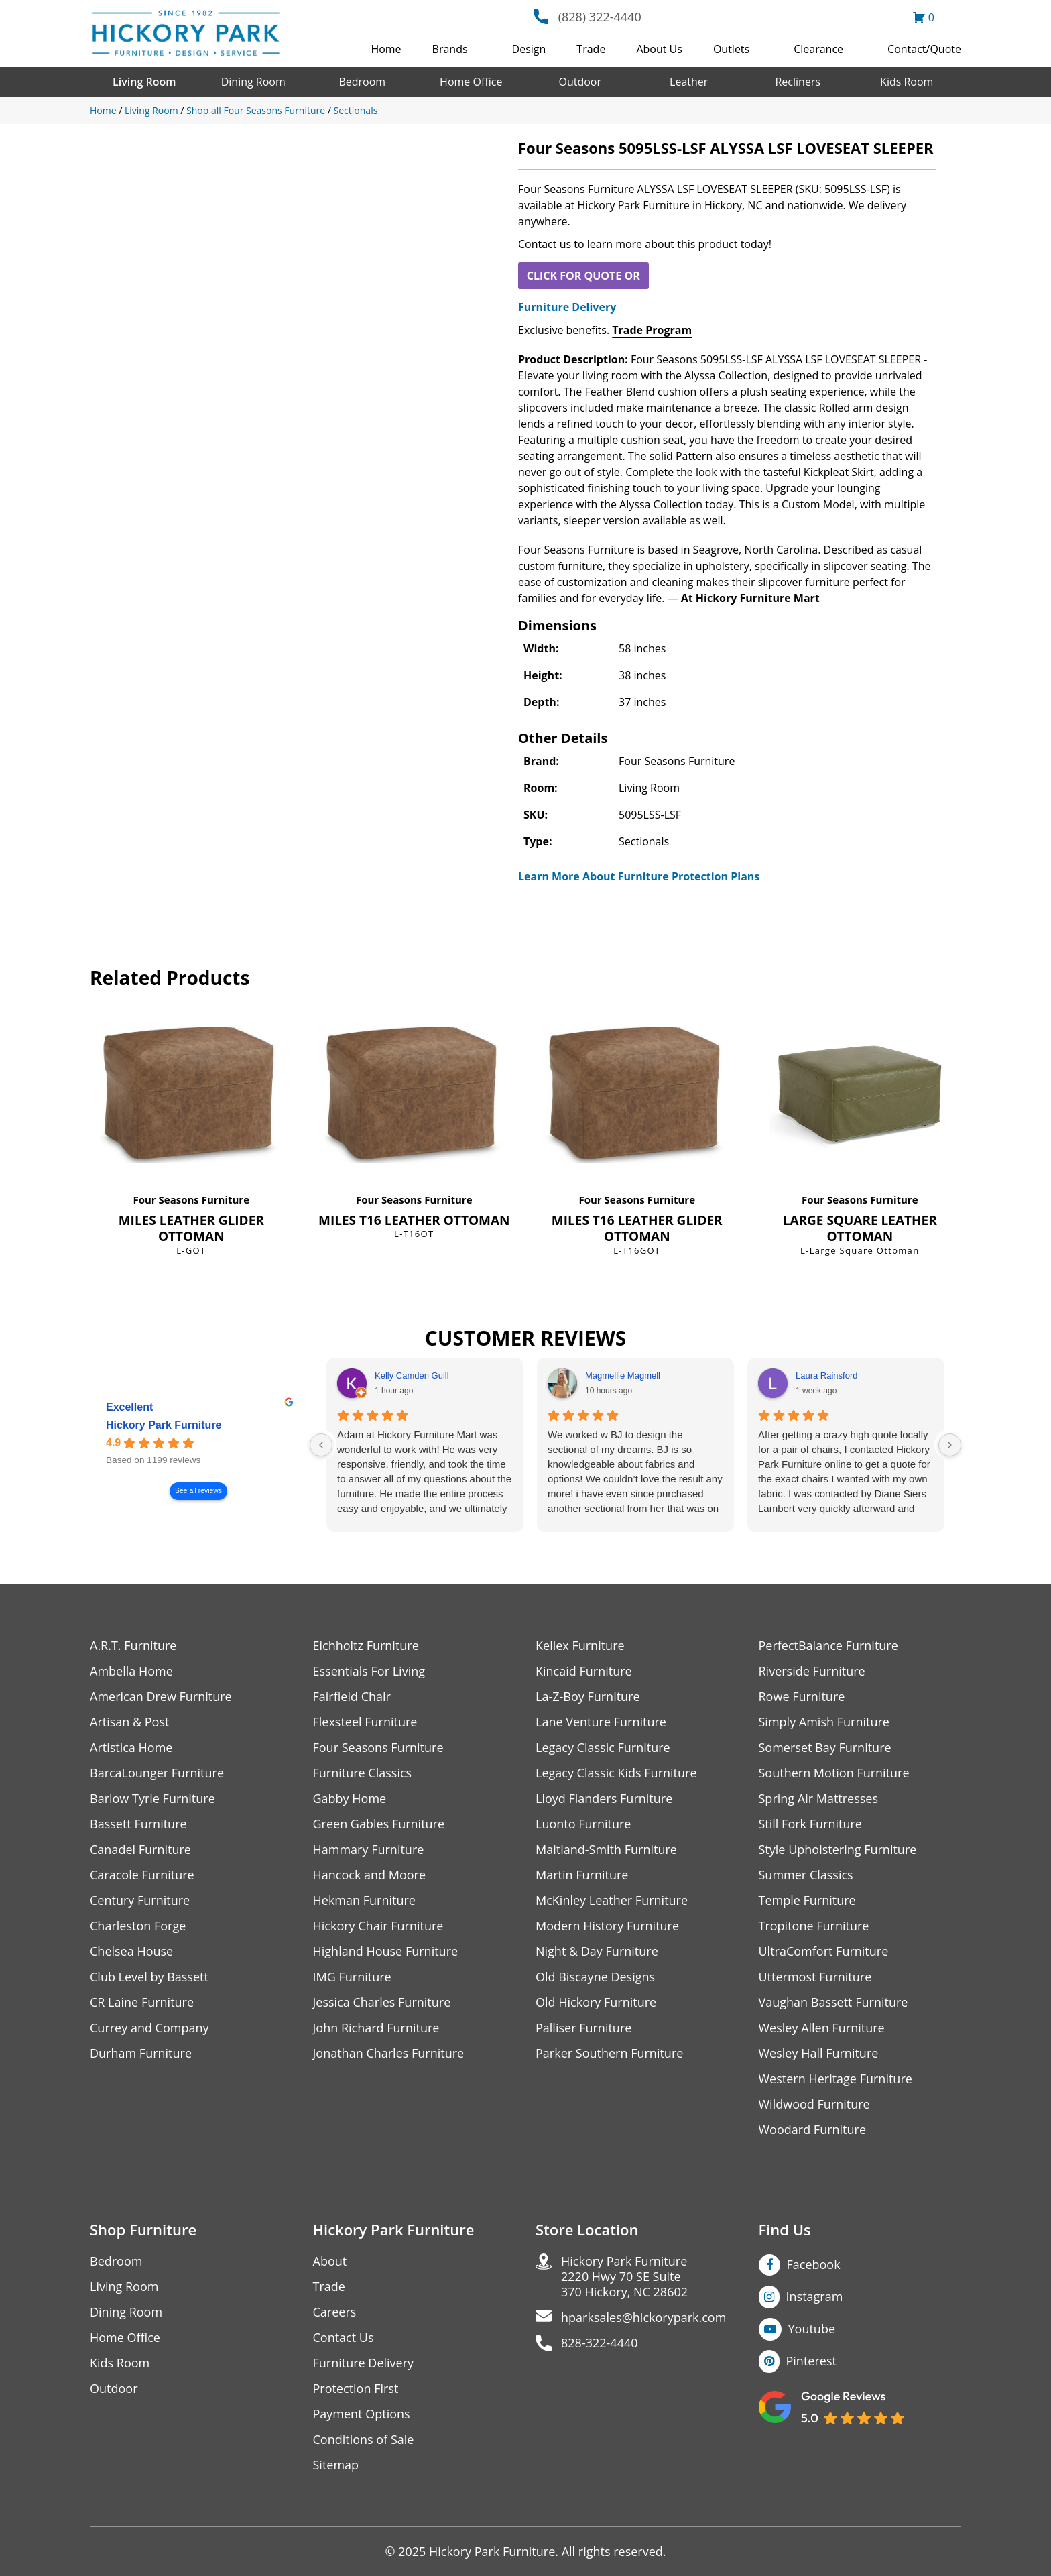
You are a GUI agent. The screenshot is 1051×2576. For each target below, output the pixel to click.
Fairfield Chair (352, 1696)
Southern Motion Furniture (834, 1773)
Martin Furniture (582, 1875)
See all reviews (198, 1491)
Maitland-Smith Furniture (606, 1849)
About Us (659, 49)
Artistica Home (131, 1747)
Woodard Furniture (813, 2130)
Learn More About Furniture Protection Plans (638, 876)
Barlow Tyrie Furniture (152, 1798)
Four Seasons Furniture (191, 1199)
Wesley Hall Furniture (819, 2053)
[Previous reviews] (321, 1444)
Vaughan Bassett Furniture (833, 2002)
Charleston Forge (138, 1926)
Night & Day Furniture (597, 1951)
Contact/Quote (924, 49)
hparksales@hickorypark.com (643, 2317)
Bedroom (361, 81)
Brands (450, 49)
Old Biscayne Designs (595, 1977)
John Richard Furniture (376, 2028)
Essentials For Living (369, 1671)
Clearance (818, 49)
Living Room (144, 81)
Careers (335, 2312)
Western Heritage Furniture (835, 2079)
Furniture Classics (362, 1773)
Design (529, 49)
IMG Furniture (352, 1977)
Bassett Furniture (138, 1824)
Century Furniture (140, 1900)
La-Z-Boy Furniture (588, 1696)
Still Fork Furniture (810, 1824)
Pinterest (811, 2361)
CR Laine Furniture (142, 2002)
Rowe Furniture (802, 1696)
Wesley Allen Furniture (822, 2028)
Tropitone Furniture (814, 1926)
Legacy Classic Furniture (603, 1747)
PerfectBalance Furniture (828, 1645)
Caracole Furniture (142, 1875)
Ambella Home (131, 1671)
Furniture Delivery (567, 307)
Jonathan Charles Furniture (389, 2053)
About (330, 2261)
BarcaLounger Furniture (157, 1773)
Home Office (471, 81)
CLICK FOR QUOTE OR (583, 275)
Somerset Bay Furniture (825, 1747)
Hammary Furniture (368, 1849)
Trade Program (652, 330)
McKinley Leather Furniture (612, 1900)
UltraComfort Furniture (824, 1951)
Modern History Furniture (607, 1926)
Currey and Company (149, 2028)
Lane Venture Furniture (601, 1722)
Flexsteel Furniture (365, 1722)
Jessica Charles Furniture (382, 2002)
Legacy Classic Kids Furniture (616, 1773)
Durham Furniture (141, 2053)
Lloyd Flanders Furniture (604, 1798)
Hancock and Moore (369, 1875)
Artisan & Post (129, 1722)
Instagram (814, 2296)
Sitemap (336, 2465)
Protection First (356, 2388)
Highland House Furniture (385, 1951)
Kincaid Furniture (584, 1671)
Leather (689, 81)
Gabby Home (350, 1798)
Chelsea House (131, 1951)
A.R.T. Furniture (133, 1645)
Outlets (731, 49)
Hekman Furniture (364, 1900)
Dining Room (253, 81)
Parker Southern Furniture (609, 2053)
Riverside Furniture (812, 1671)
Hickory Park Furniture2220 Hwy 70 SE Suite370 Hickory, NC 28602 (624, 2276)
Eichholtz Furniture (366, 1645)
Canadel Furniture (140, 1849)
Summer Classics (806, 1875)
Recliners (797, 81)
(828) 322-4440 (599, 16)
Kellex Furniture (580, 1645)
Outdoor (579, 81)
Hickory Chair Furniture (378, 1926)
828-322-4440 (599, 2343)
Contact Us (343, 2337)
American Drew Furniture (161, 1696)
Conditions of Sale (363, 2439)
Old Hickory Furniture (596, 2002)
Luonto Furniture (583, 1824)
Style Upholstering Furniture (838, 1849)
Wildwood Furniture (814, 2104)
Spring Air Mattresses (819, 1798)
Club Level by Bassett (149, 1977)
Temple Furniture (807, 1900)
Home (386, 49)
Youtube (812, 2329)
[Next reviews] (949, 1444)
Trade (590, 49)
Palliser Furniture (583, 2028)
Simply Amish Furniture (824, 1722)
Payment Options (361, 2414)
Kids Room (906, 81)
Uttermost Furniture (815, 1977)
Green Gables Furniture (379, 1824)
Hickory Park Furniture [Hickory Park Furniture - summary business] (164, 1425)
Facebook (814, 2264)
